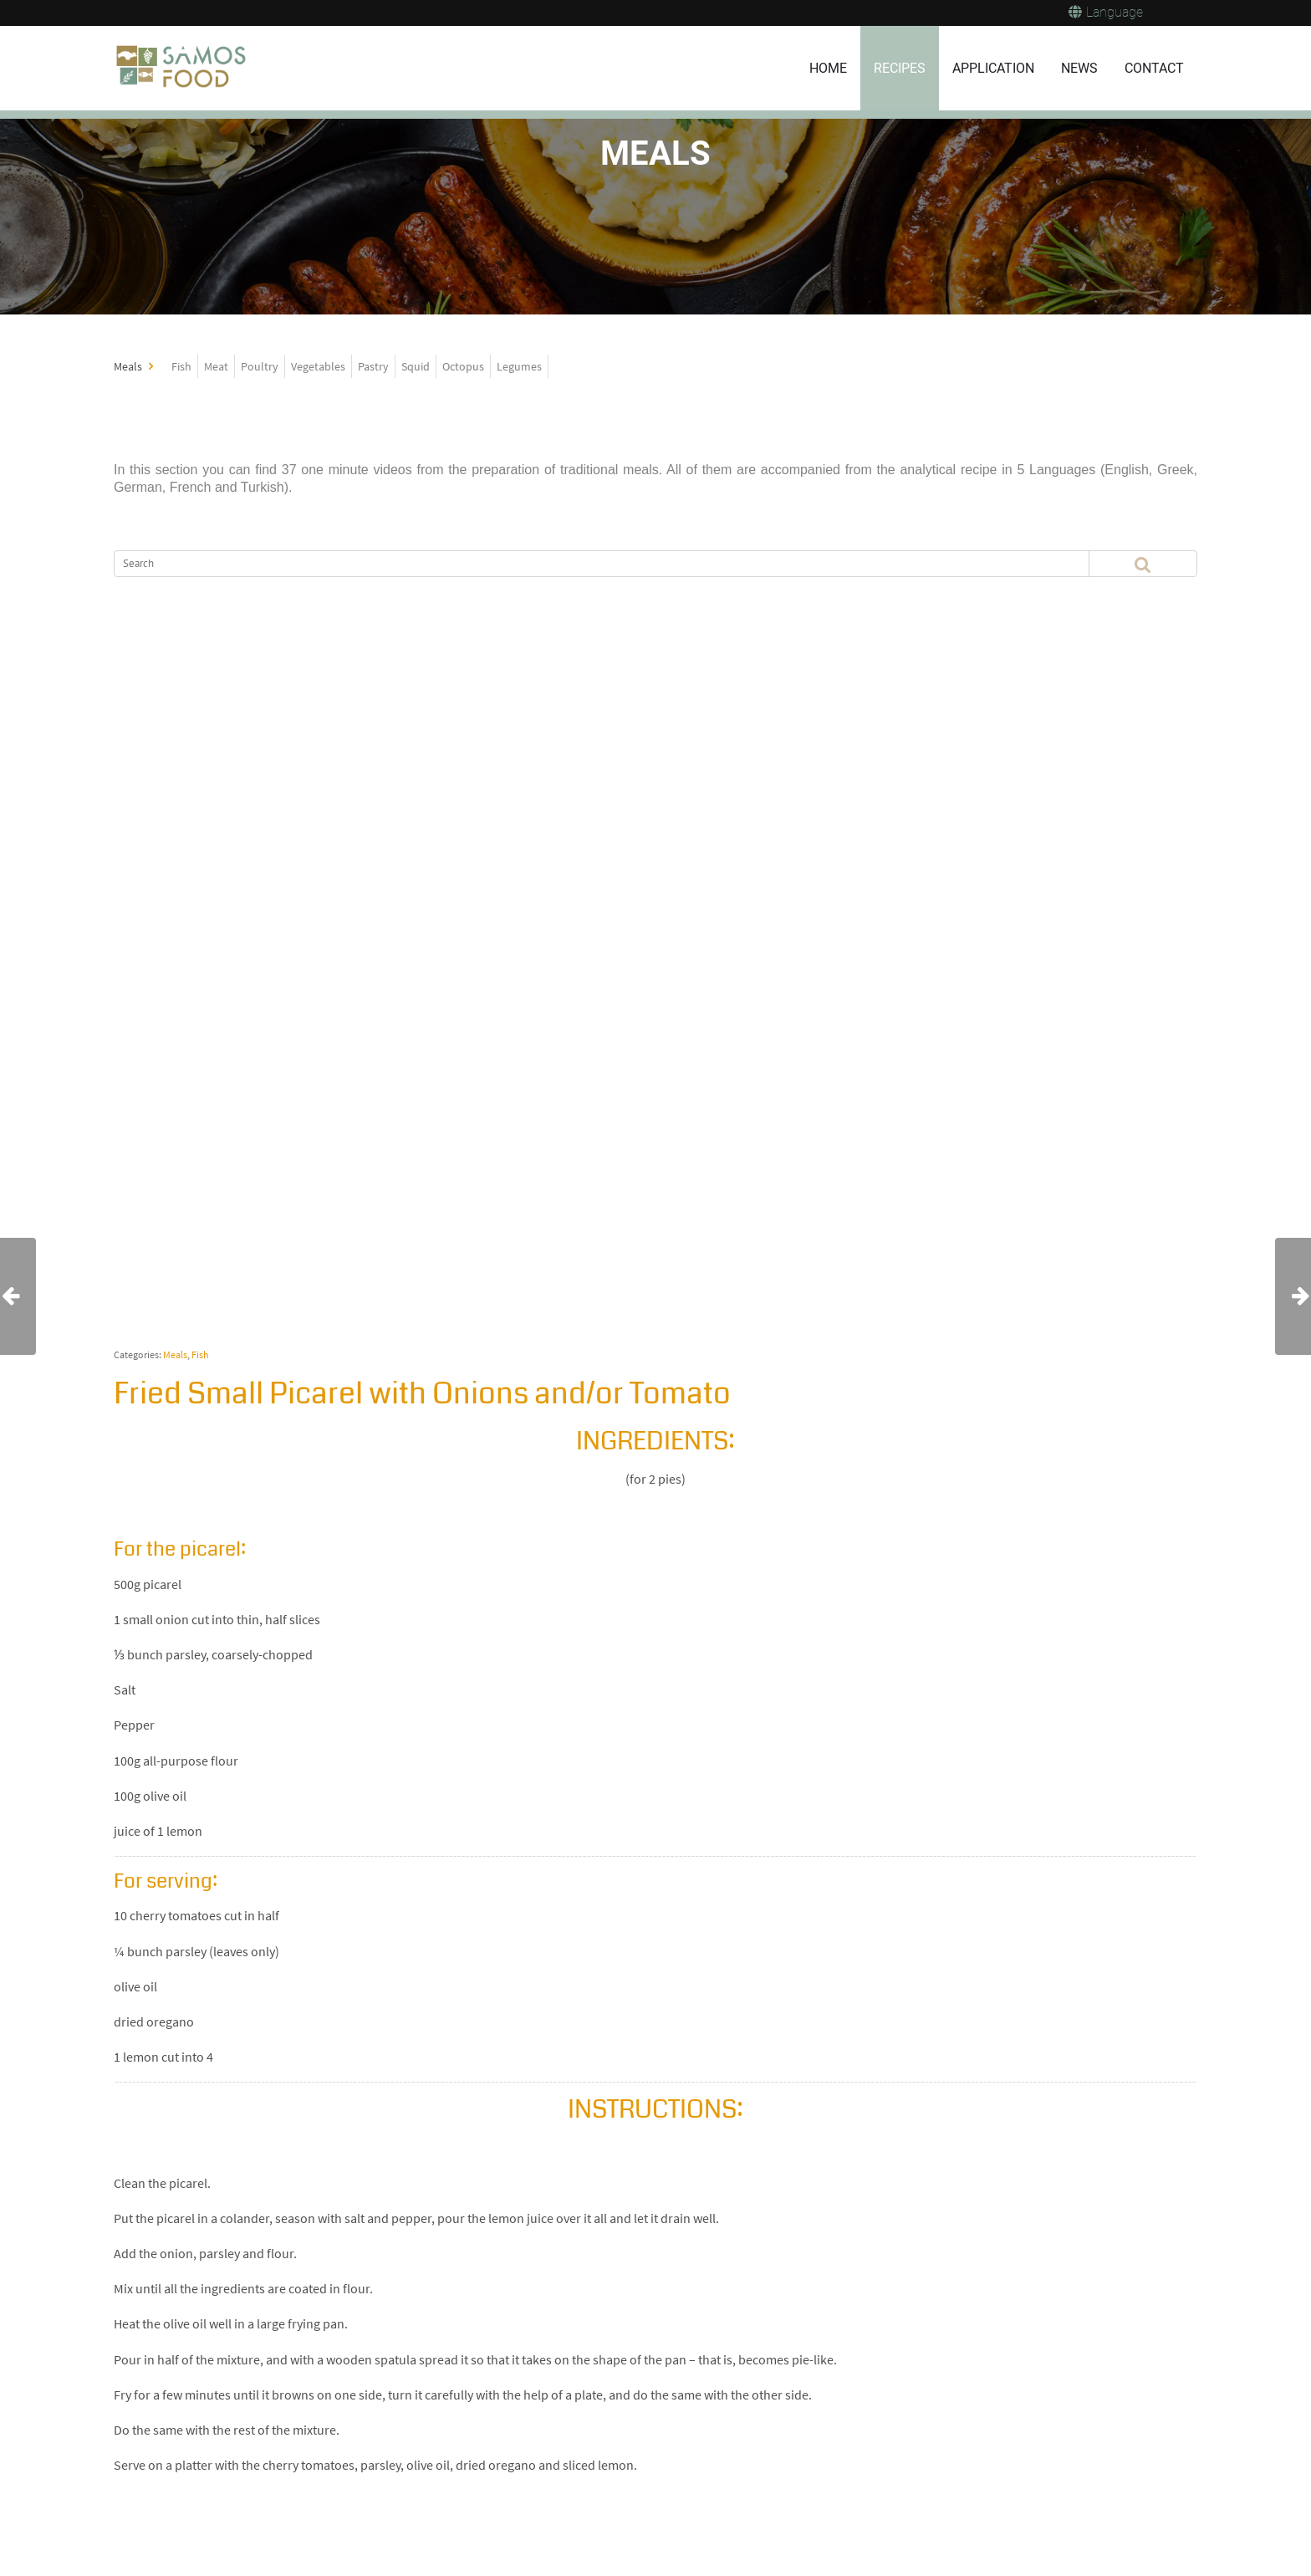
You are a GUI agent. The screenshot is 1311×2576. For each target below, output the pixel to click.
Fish (200, 1354)
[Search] (574, 563)
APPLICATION (993, 68)
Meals (175, 1354)
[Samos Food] (183, 68)
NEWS (1079, 68)
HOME (828, 68)
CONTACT (1154, 68)
